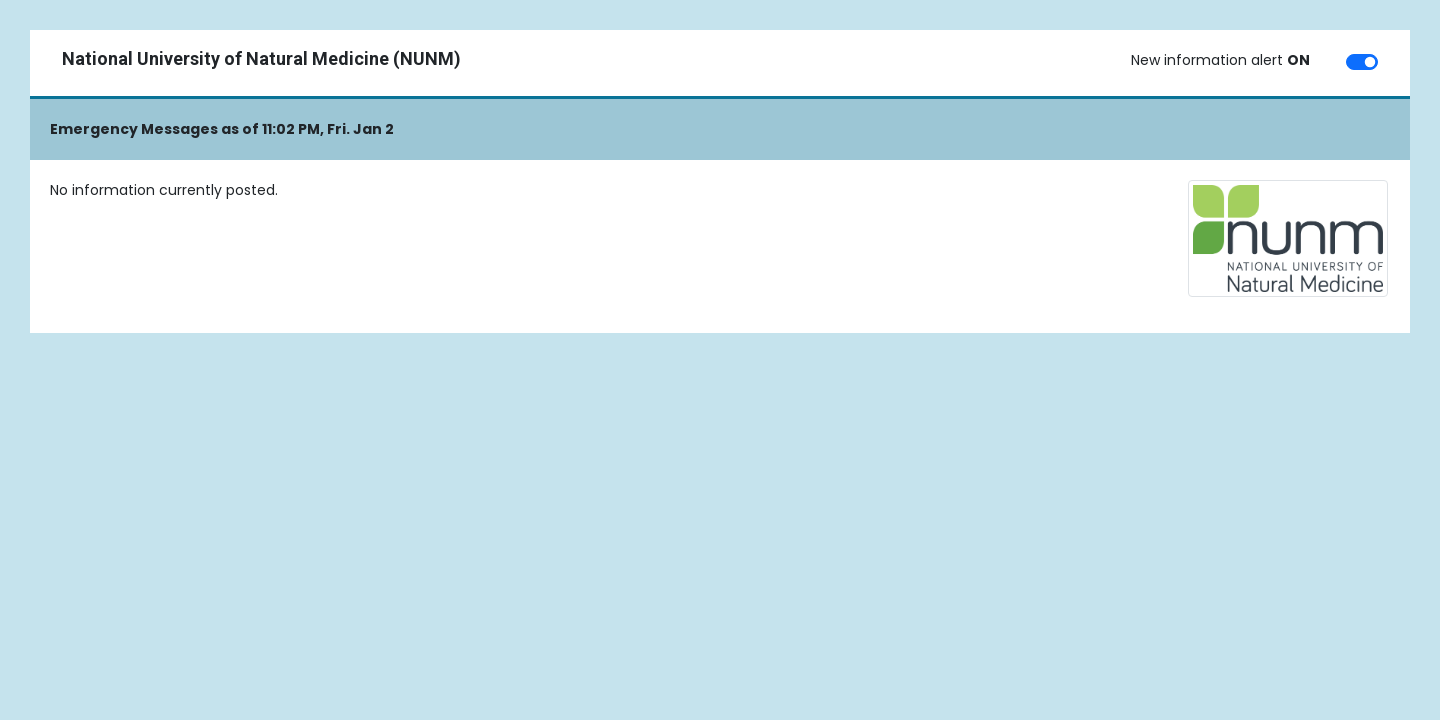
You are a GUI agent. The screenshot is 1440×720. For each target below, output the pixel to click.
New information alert (1220, 60)
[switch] (1362, 62)
